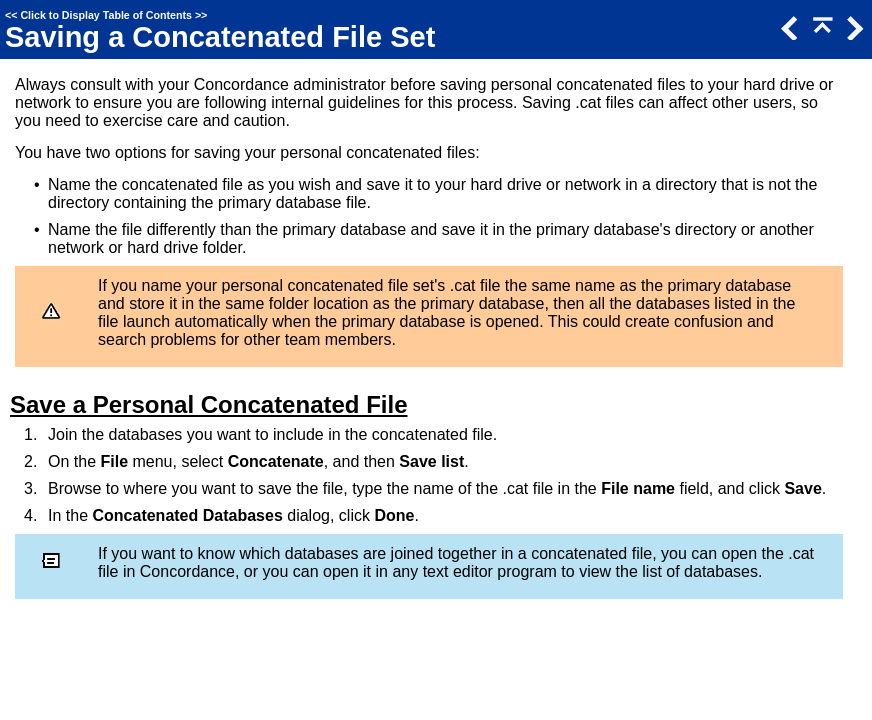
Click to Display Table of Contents (106, 15)
